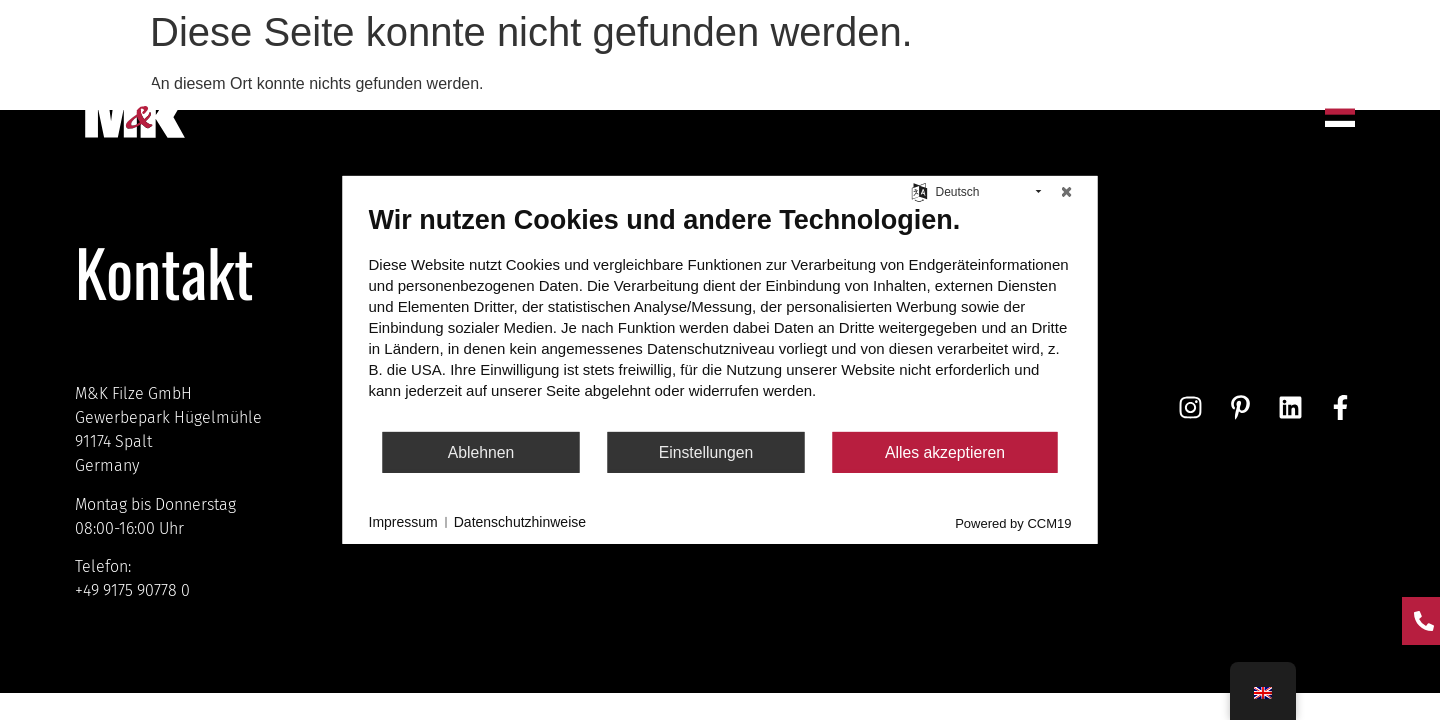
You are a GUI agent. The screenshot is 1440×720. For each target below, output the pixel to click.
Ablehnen (481, 452)
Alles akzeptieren (945, 452)
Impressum (403, 522)
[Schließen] (1067, 192)
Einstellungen (706, 452)
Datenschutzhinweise (520, 522)
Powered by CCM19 (1013, 523)
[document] (720, 317)
